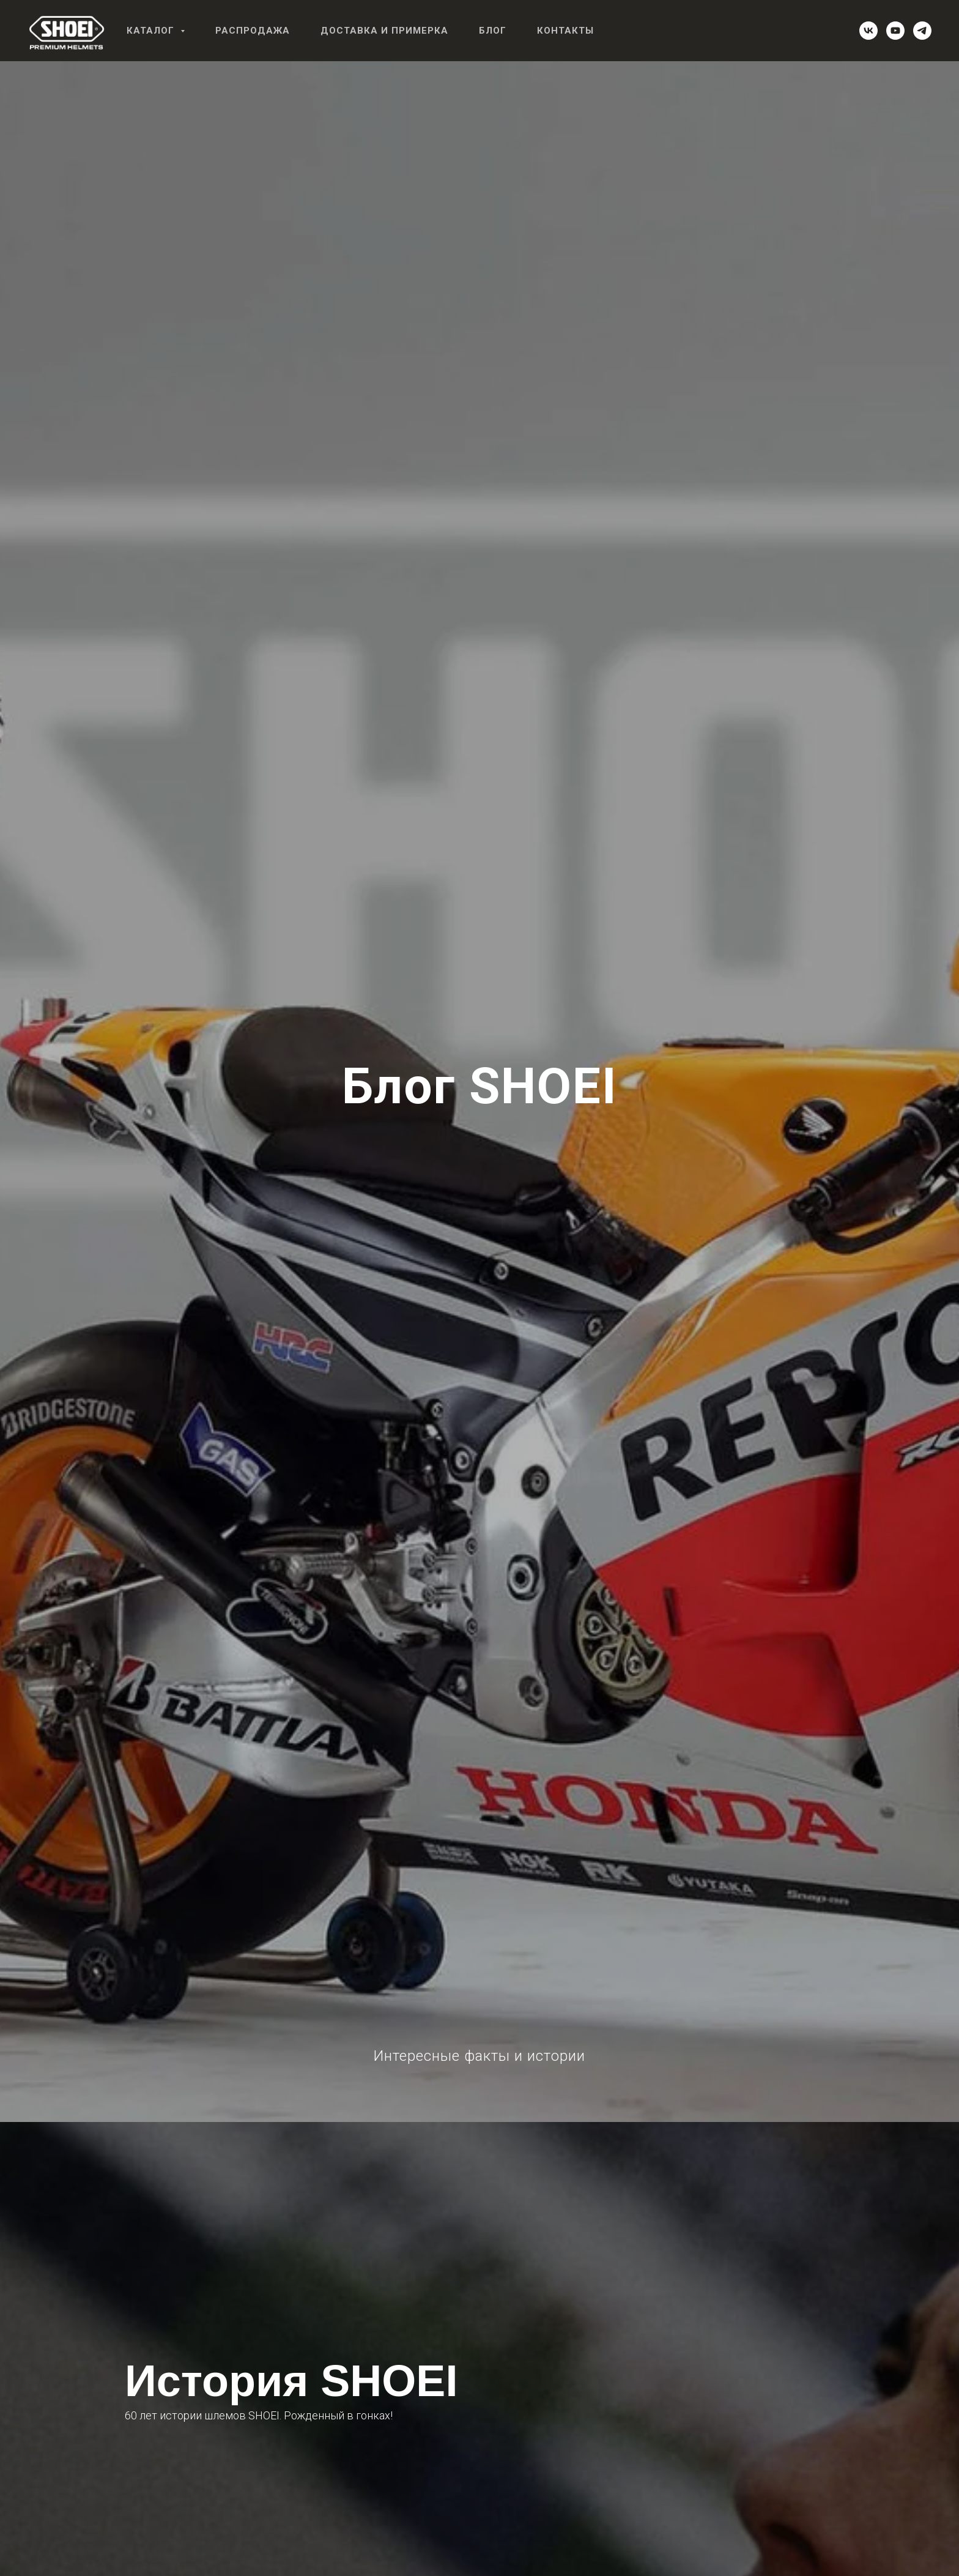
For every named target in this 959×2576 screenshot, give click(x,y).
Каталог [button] (152, 30)
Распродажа (252, 30)
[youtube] (895, 30)
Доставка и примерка (384, 30)
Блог (492, 30)
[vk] (868, 30)
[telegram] (922, 30)
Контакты (565, 30)
